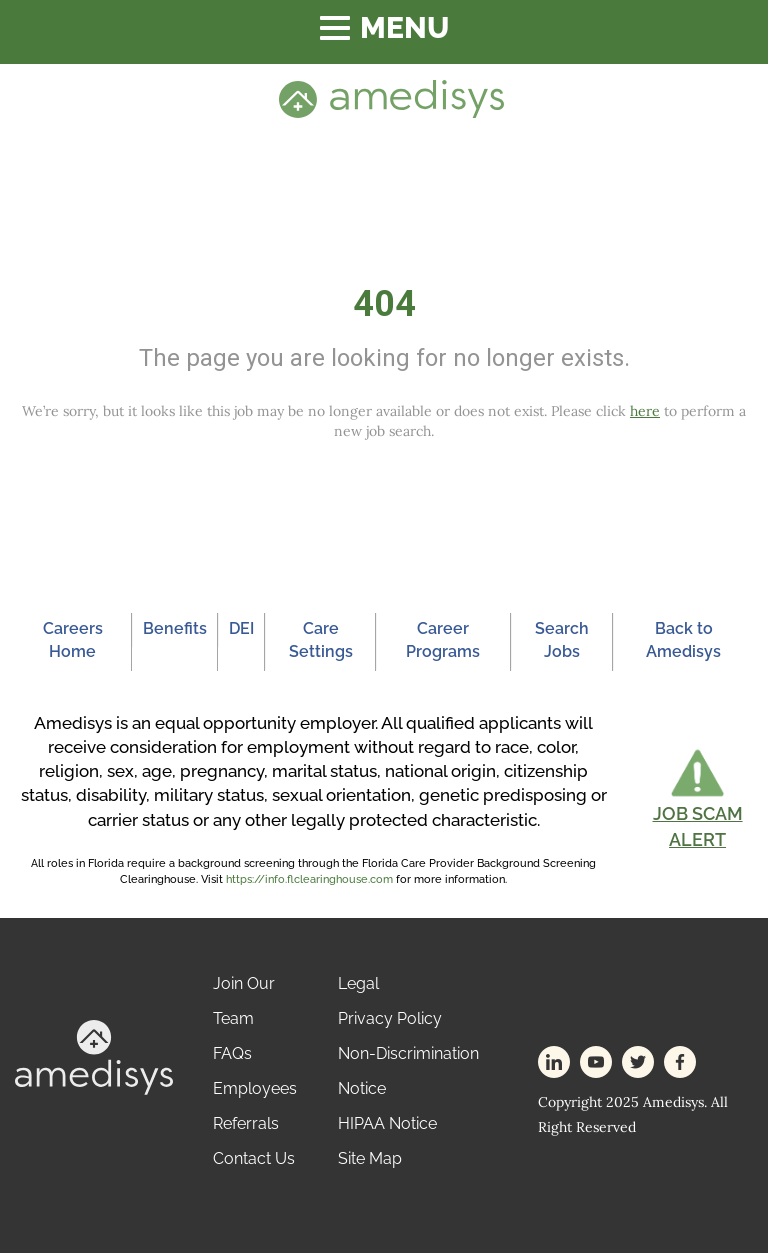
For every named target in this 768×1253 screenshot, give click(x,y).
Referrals (246, 1123)
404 (384, 304)
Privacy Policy (390, 1018)
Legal (358, 983)
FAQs (232, 1053)
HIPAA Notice (387, 1123)
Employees (255, 1088)
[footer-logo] (94, 1056)
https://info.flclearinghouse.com (309, 879)
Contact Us (254, 1158)
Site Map (370, 1158)
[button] (697, 799)
